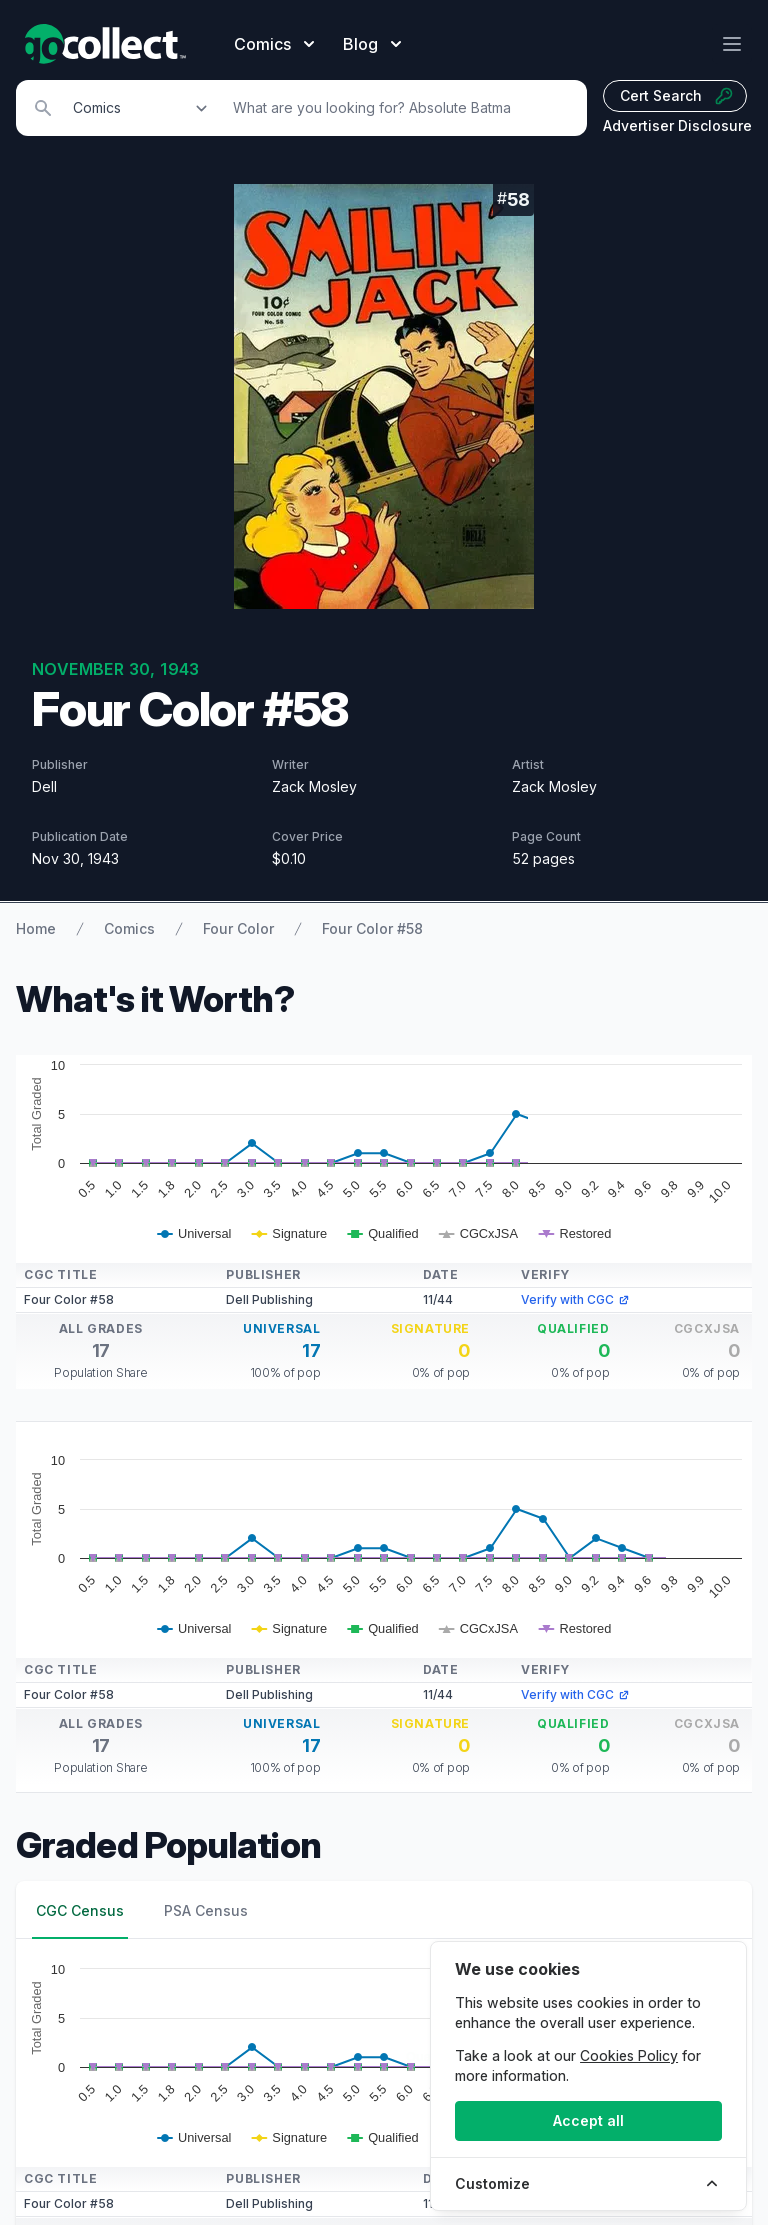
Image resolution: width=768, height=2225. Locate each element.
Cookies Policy (629, 2055)
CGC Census (80, 1910)
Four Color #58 (372, 928)
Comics (129, 928)
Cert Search (677, 96)
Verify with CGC (575, 1299)
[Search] (399, 108)
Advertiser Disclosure (677, 125)
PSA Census (206, 1910)
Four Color (238, 928)
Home (36, 928)
